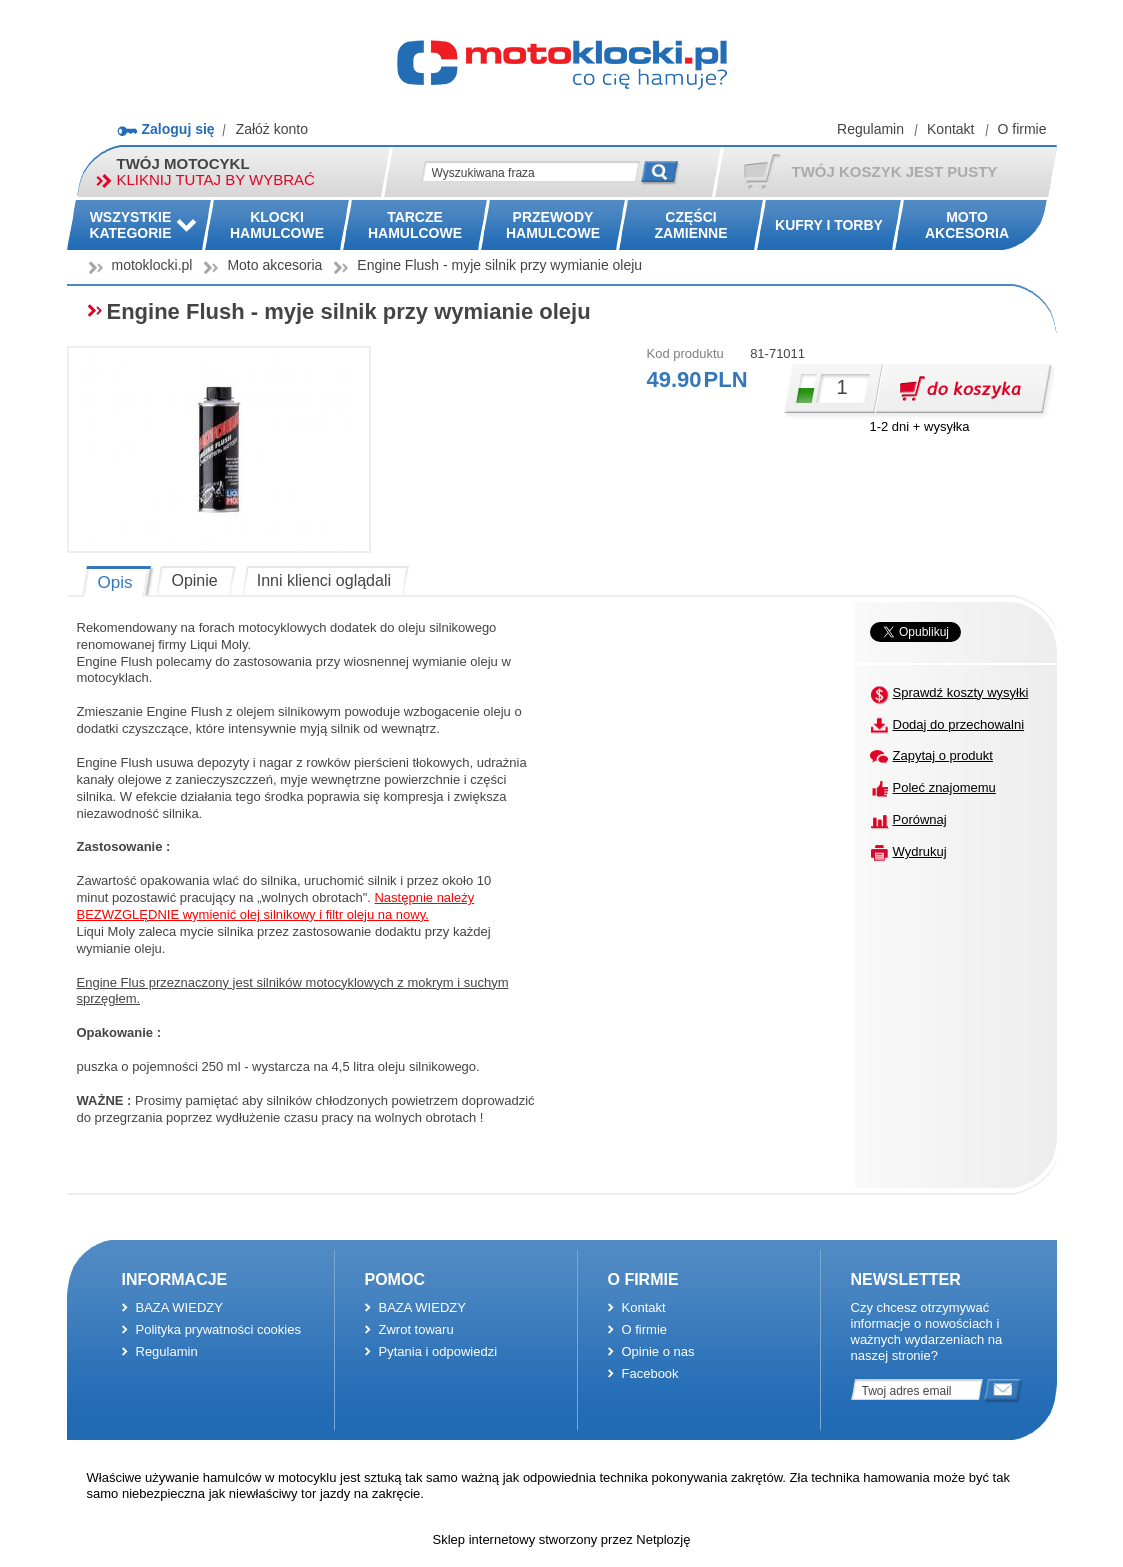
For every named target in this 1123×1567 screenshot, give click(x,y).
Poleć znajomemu (944, 787)
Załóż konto (272, 129)
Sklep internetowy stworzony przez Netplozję (562, 1539)
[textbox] (530, 172)
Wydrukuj (920, 851)
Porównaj (920, 819)
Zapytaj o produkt (943, 755)
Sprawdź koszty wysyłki (961, 692)
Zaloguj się (178, 129)
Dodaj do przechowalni (959, 724)
